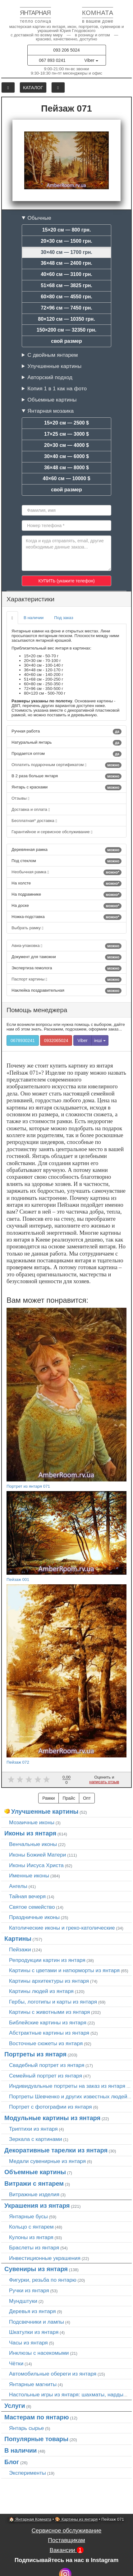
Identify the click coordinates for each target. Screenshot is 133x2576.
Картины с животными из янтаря (49, 2012)
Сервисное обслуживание (67, 2530)
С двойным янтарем (52, 355)
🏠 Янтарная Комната (30, 2519)
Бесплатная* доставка (34, 820)
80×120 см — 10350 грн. (66, 319)
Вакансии (66, 2550)
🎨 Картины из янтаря (76, 2519)
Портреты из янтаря (35, 2054)
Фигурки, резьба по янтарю (42, 2280)
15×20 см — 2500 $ (66, 422)
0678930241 (23, 1040)
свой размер (66, 341)
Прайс (68, 1798)
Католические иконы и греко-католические (62, 1928)
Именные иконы (29, 1875)
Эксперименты (27, 2473)
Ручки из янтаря (29, 2290)
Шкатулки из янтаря (33, 2332)
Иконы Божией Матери (37, 1855)
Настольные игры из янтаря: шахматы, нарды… (69, 2394)
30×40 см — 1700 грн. (66, 252)
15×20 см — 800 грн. (66, 229)
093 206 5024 (66, 50)
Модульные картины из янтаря (52, 2118)
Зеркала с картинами (35, 2139)
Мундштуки (23, 2301)
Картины (17, 1938)
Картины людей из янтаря (41, 1991)
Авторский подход (49, 377)
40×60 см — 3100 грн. (66, 274)
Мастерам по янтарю (36, 2417)
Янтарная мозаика (50, 411)
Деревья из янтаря (32, 2311)
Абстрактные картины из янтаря (49, 2033)
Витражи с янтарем (34, 2183)
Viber (91, 60)
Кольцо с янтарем (31, 2227)
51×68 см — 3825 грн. (66, 285)
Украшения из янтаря (37, 2205)
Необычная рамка (66, 872)
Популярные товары (36, 2439)
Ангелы (18, 1886)
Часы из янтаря (28, 2343)
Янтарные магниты (33, 2384)
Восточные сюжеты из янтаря (46, 2043)
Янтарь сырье (26, 2428)
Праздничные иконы (34, 1917)
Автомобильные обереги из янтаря (52, 2374)
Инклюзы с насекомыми (39, 2353)
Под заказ (63, 617)
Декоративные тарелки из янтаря (56, 2150)
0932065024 (56, 1040)
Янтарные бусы (28, 2216)
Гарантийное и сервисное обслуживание (51, 831)
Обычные (39, 218)
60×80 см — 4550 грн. (66, 296)
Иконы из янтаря (30, 1833)
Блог (11, 2462)
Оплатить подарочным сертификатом (66, 765)
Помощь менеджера (37, 1009)
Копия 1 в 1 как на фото (57, 388)
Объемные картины (51, 400)
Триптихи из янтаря (33, 2129)
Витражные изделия (34, 2194)
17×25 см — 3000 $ (66, 434)
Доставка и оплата (30, 809)
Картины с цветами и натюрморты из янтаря (64, 1970)
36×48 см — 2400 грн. (66, 263)
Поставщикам (66, 2540)
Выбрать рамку (27, 927)
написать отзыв (104, 1781)
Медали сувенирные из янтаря (47, 2161)
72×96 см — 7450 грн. (66, 307)
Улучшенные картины (54, 366)
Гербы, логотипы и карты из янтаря (53, 2002)
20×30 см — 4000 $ (66, 445)
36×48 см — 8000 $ (66, 467)
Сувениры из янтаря (36, 2269)
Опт (87, 1798)
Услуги (14, 2405)
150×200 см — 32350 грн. (66, 330)
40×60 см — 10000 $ (66, 478)
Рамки (48, 1798)
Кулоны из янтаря (31, 2237)
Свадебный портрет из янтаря (46, 2065)
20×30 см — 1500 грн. (66, 241)
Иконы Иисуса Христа (36, 1865)
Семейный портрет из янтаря (45, 2076)
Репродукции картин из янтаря (47, 1960)
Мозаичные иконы (31, 1822)
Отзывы (20, 798)
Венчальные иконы (33, 1844)
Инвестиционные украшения (44, 2258)
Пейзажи (20, 1949)
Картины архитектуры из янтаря (49, 1981)
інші (100, 1040)
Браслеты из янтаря (34, 2247)
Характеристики (30, 599)
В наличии (34, 617)
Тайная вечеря (27, 1896)
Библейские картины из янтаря (47, 2022)
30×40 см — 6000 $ (66, 456)
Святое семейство (32, 1907)
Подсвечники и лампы (36, 2322)
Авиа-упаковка (66, 946)
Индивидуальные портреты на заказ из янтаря (67, 2086)
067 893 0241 (52, 60)
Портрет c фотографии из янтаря (50, 2107)
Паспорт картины (66, 979)
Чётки (16, 2363)
